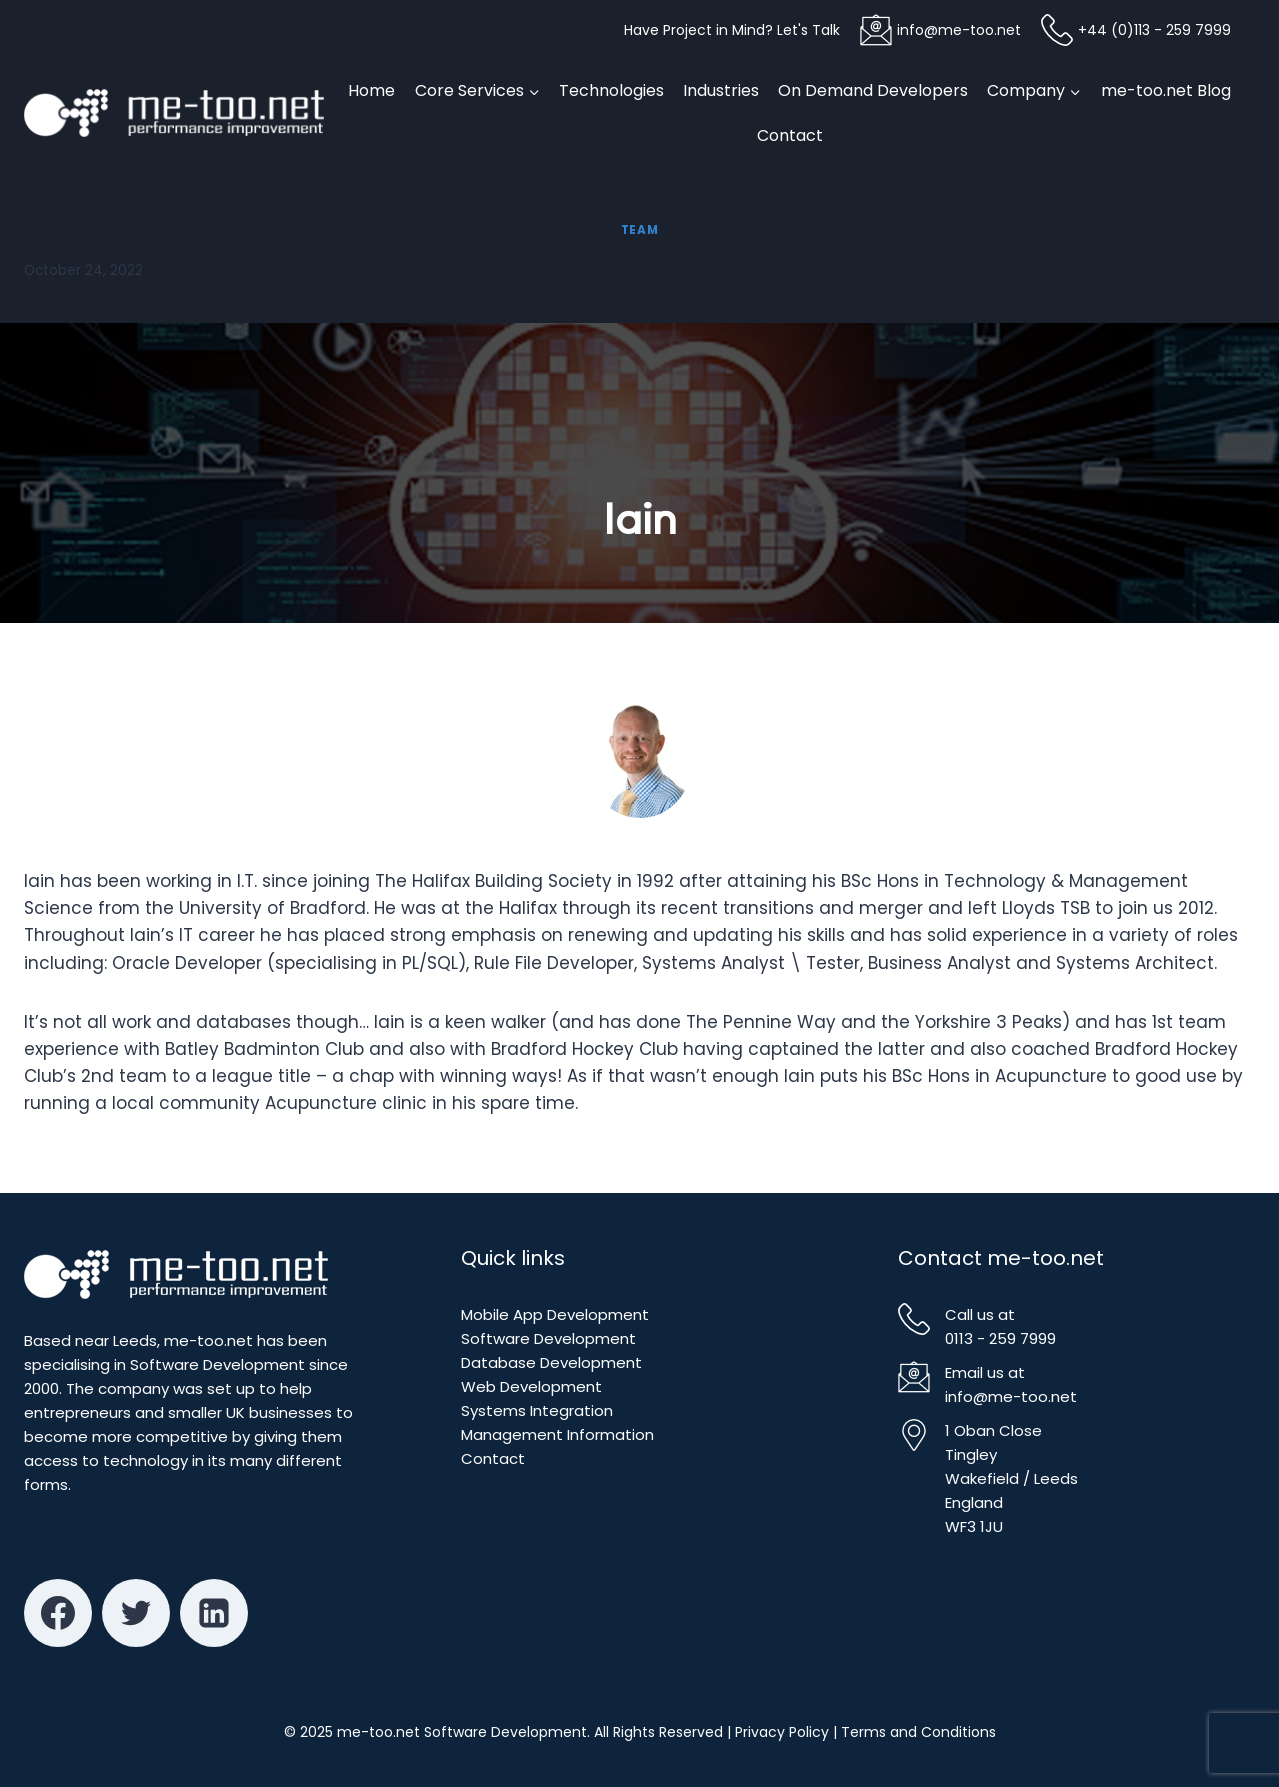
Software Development (548, 1338)
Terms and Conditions (918, 1732)
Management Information (557, 1434)
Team (639, 230)
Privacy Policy (782, 1732)
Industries (721, 90)
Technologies (611, 90)
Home (371, 90)
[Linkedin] (214, 1613)
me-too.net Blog (1166, 90)
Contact (790, 135)
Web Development (531, 1386)
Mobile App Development (555, 1314)
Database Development (551, 1362)
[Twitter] (136, 1613)
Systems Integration (537, 1410)
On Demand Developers (873, 90)
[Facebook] (58, 1613)
